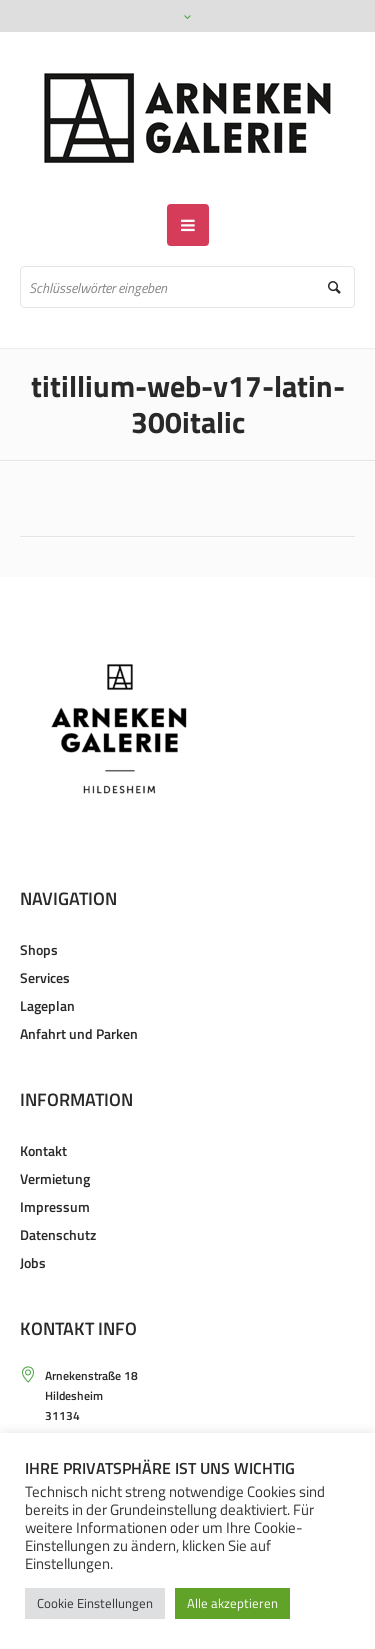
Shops (39, 949)
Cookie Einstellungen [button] (95, 1603)
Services (45, 977)
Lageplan (47, 1005)
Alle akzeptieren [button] (232, 1603)
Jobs (33, 1262)
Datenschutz (58, 1234)
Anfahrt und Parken (79, 1033)
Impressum (55, 1206)
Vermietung (55, 1178)
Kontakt (43, 1150)
